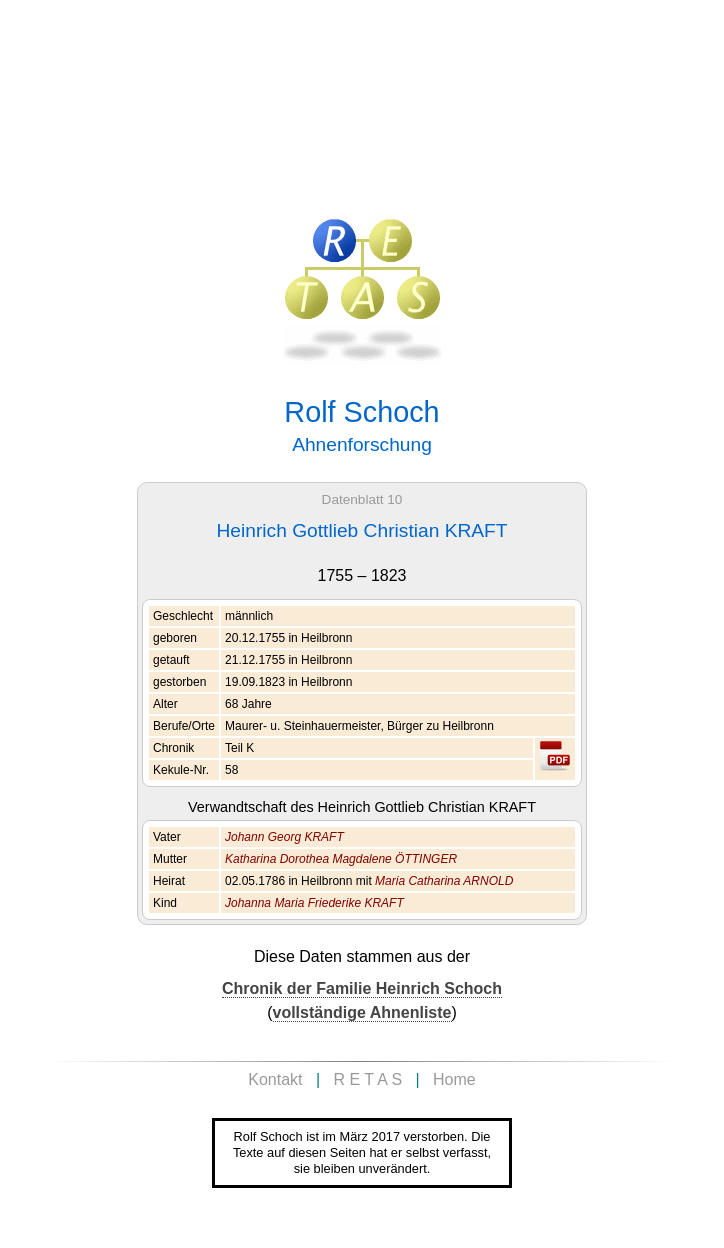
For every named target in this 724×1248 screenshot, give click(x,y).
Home (454, 1079)
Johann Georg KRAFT (284, 837)
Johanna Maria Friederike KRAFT (314, 903)
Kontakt (275, 1079)
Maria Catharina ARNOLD (444, 881)
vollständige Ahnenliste (362, 1012)
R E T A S (367, 1079)
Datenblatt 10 (362, 499)
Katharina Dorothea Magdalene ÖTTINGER (341, 859)
